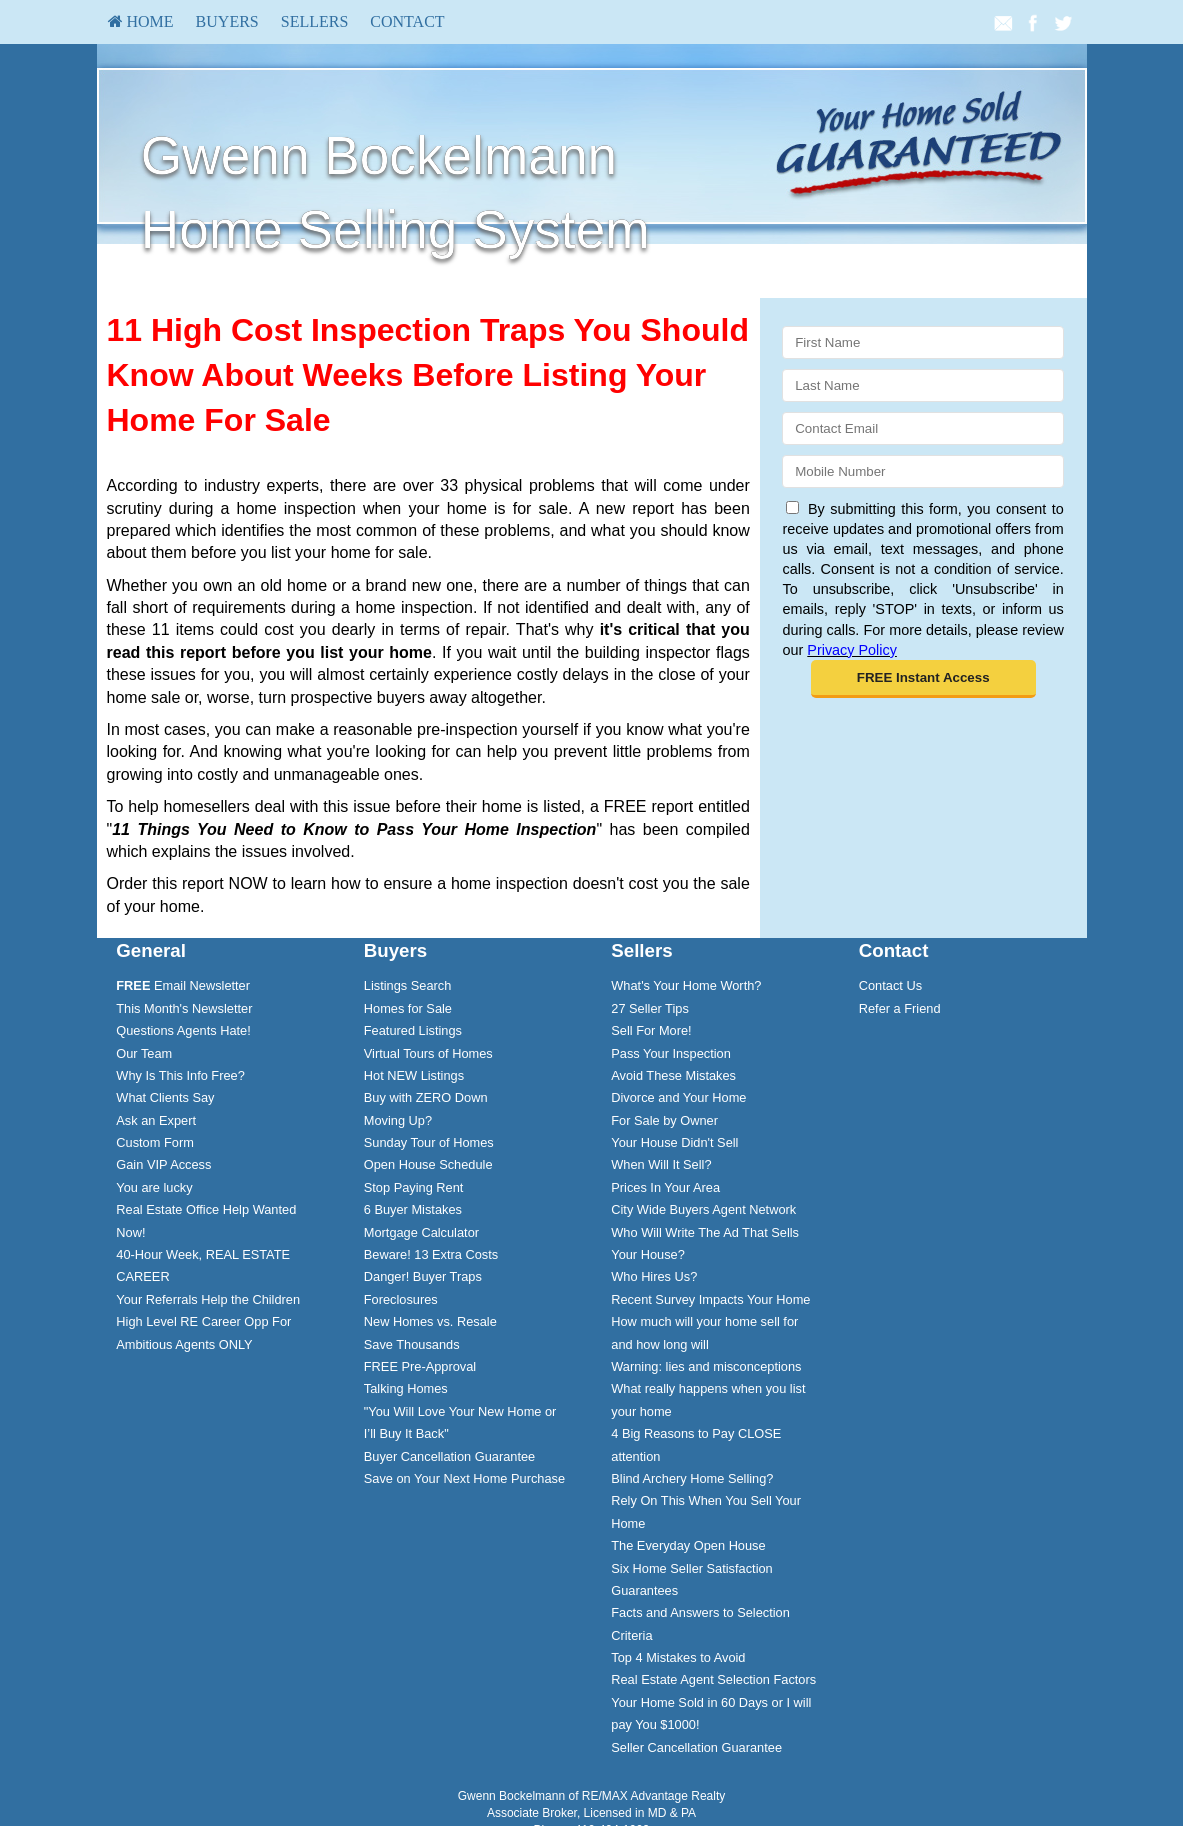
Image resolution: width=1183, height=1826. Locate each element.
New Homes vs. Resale (430, 1321)
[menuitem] (141, 22)
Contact (407, 21)
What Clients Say (165, 1097)
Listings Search (408, 985)
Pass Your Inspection (671, 1053)
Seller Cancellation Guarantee (696, 1747)
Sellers (315, 21)
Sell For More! (651, 1030)
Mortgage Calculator (421, 1232)
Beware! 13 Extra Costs (431, 1254)
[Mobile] (922, 471)
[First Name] (922, 342)
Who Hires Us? (654, 1276)
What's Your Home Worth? (686, 985)
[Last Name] (922, 385)
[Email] (922, 428)
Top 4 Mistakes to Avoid (678, 1657)
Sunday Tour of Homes (429, 1142)
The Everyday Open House (688, 1545)
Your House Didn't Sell (674, 1142)
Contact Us (890, 985)
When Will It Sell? (661, 1164)
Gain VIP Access (163, 1164)
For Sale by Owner (664, 1120)
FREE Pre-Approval (420, 1366)
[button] (923, 679)
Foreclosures (401, 1299)
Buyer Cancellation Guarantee (449, 1456)
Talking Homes (406, 1388)
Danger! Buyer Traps (423, 1276)
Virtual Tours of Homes (428, 1053)
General (151, 950)
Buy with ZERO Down (426, 1097)
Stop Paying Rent (414, 1187)
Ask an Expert (156, 1120)
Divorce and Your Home (678, 1097)
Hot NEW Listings (414, 1075)
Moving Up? (398, 1120)
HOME (141, 21)
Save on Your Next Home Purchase (464, 1478)
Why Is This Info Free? (180, 1075)
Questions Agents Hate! (183, 1030)
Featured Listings (413, 1030)
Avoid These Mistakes (673, 1075)
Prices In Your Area (665, 1187)
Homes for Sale (408, 1008)
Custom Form (155, 1142)
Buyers (227, 21)
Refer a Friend (900, 1008)
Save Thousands (412, 1344)
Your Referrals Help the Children (208, 1299)
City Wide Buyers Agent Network (703, 1209)
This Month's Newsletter (184, 1008)
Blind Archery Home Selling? (692, 1478)
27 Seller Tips (650, 1008)
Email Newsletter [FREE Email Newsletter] (183, 985)
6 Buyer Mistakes (413, 1209)
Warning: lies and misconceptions (706, 1366)
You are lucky (154, 1187)
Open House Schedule (428, 1164)
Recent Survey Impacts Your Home (710, 1299)
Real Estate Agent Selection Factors (713, 1679)
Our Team (144, 1053)
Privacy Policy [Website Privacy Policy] (852, 650)
